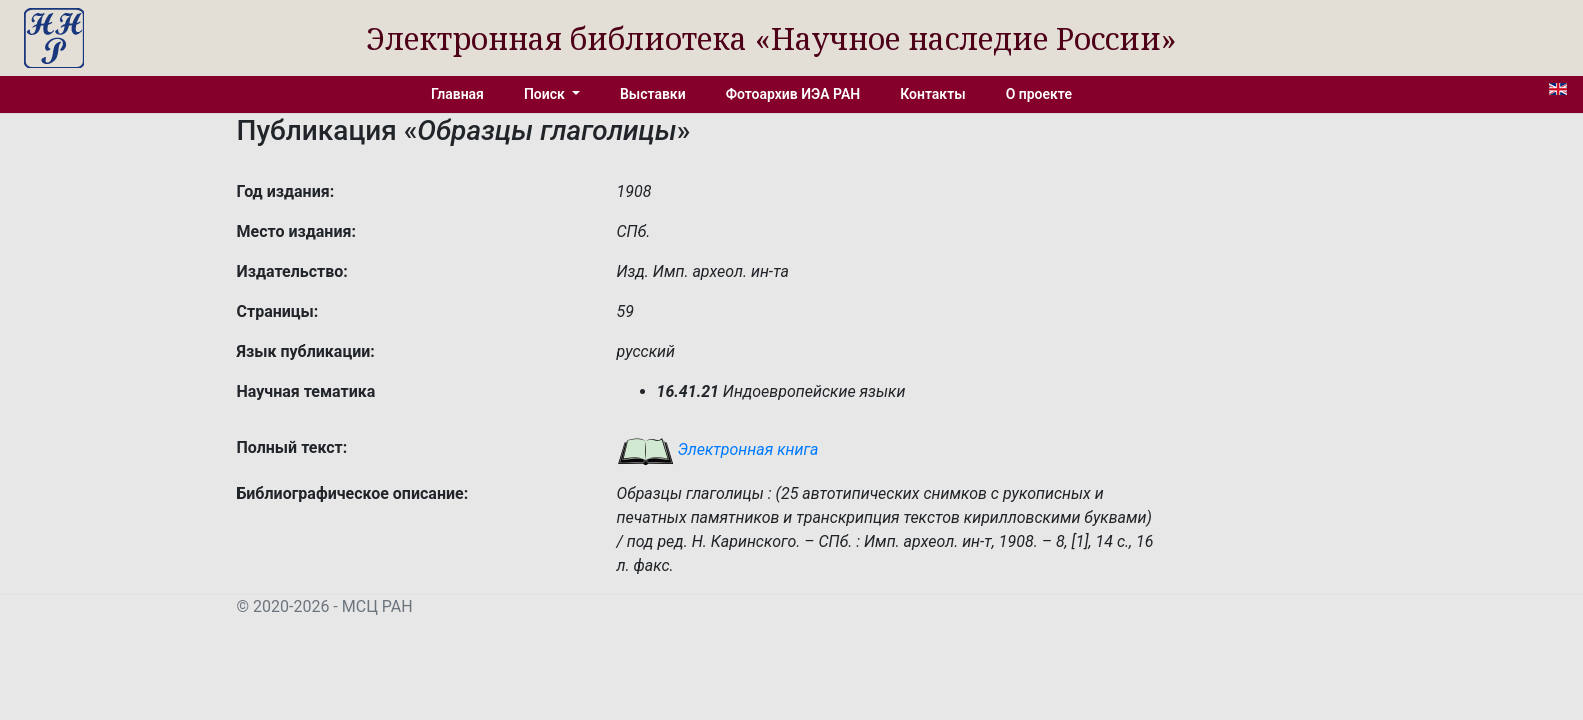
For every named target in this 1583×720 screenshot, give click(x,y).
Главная (457, 94)
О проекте (1039, 94)
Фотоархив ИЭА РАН (793, 94)
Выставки (653, 94)
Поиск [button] (546, 94)
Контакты (932, 94)
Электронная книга (718, 449)
